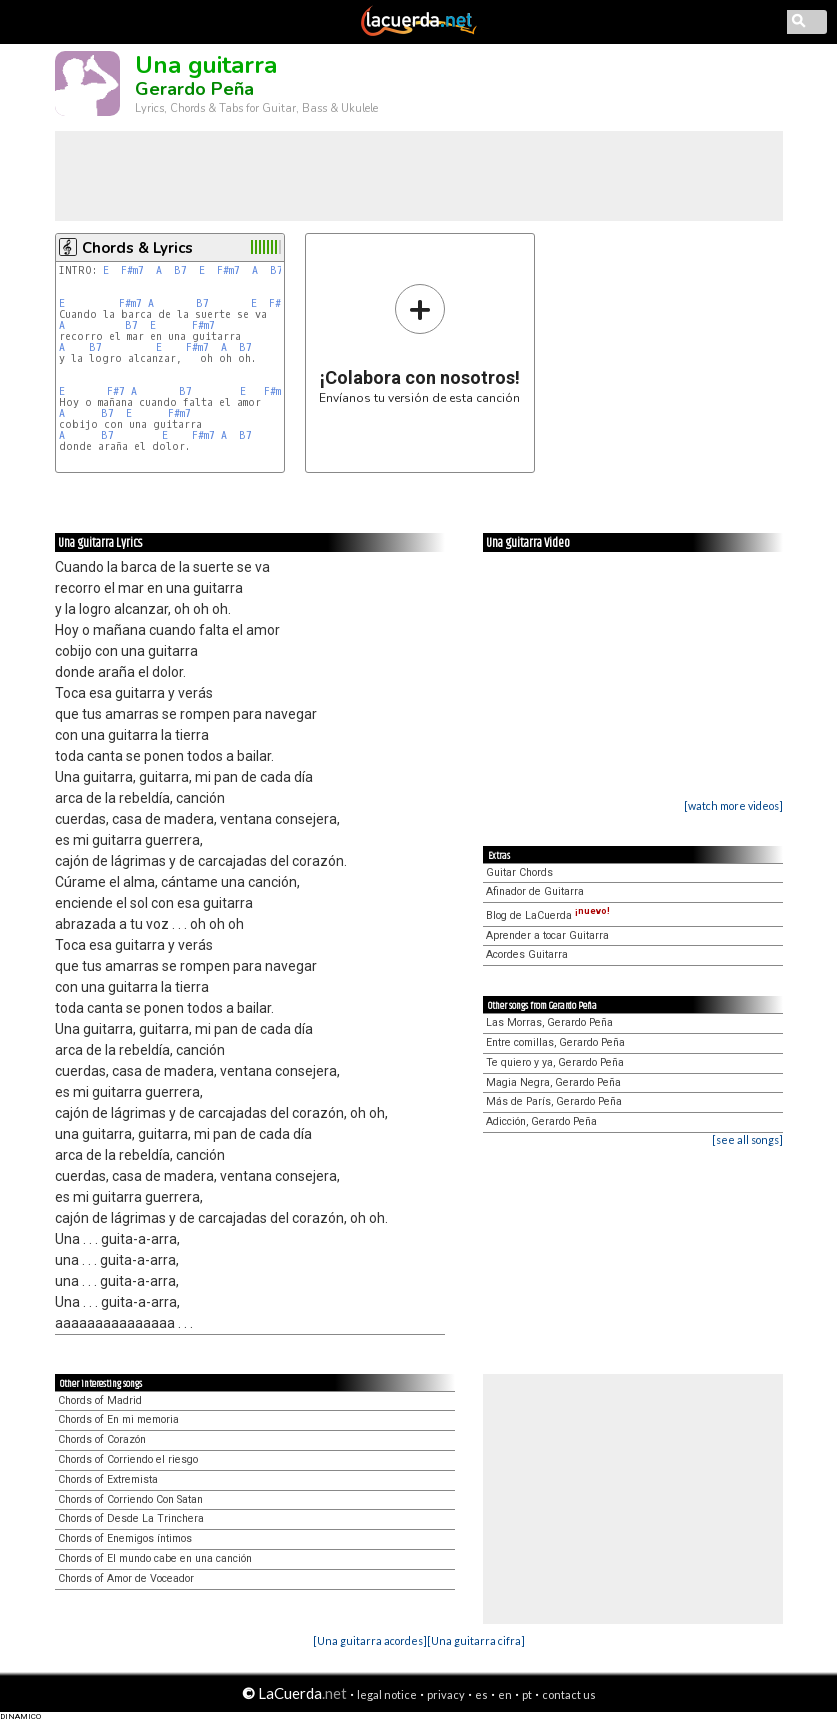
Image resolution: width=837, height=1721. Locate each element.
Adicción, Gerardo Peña (541, 1121)
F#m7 (132, 270)
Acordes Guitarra (527, 954)
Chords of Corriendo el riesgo (128, 1459)
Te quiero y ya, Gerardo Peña (555, 1062)
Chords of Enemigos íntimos (125, 1538)
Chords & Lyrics (137, 248)
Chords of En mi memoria (118, 1419)
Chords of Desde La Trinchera (131, 1518)
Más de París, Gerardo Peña (554, 1101)
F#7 (116, 391)
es (481, 1694)
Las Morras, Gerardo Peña (549, 1022)
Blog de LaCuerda (548, 915)
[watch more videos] (733, 805)
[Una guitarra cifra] (476, 1640)
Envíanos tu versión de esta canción (419, 343)
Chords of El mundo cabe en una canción (155, 1558)
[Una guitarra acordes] (370, 1640)
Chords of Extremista (108, 1479)
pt (527, 1694)
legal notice (387, 1694)
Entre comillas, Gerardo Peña (555, 1042)
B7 (180, 270)
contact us (569, 1694)
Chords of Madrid (100, 1400)
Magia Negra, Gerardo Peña (553, 1082)
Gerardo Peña (194, 89)
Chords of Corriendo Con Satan (130, 1499)
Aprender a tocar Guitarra (547, 935)
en (505, 1694)
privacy (446, 1694)
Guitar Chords (519, 872)
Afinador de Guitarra (535, 891)
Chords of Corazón (102, 1439)
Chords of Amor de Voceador (126, 1578)
